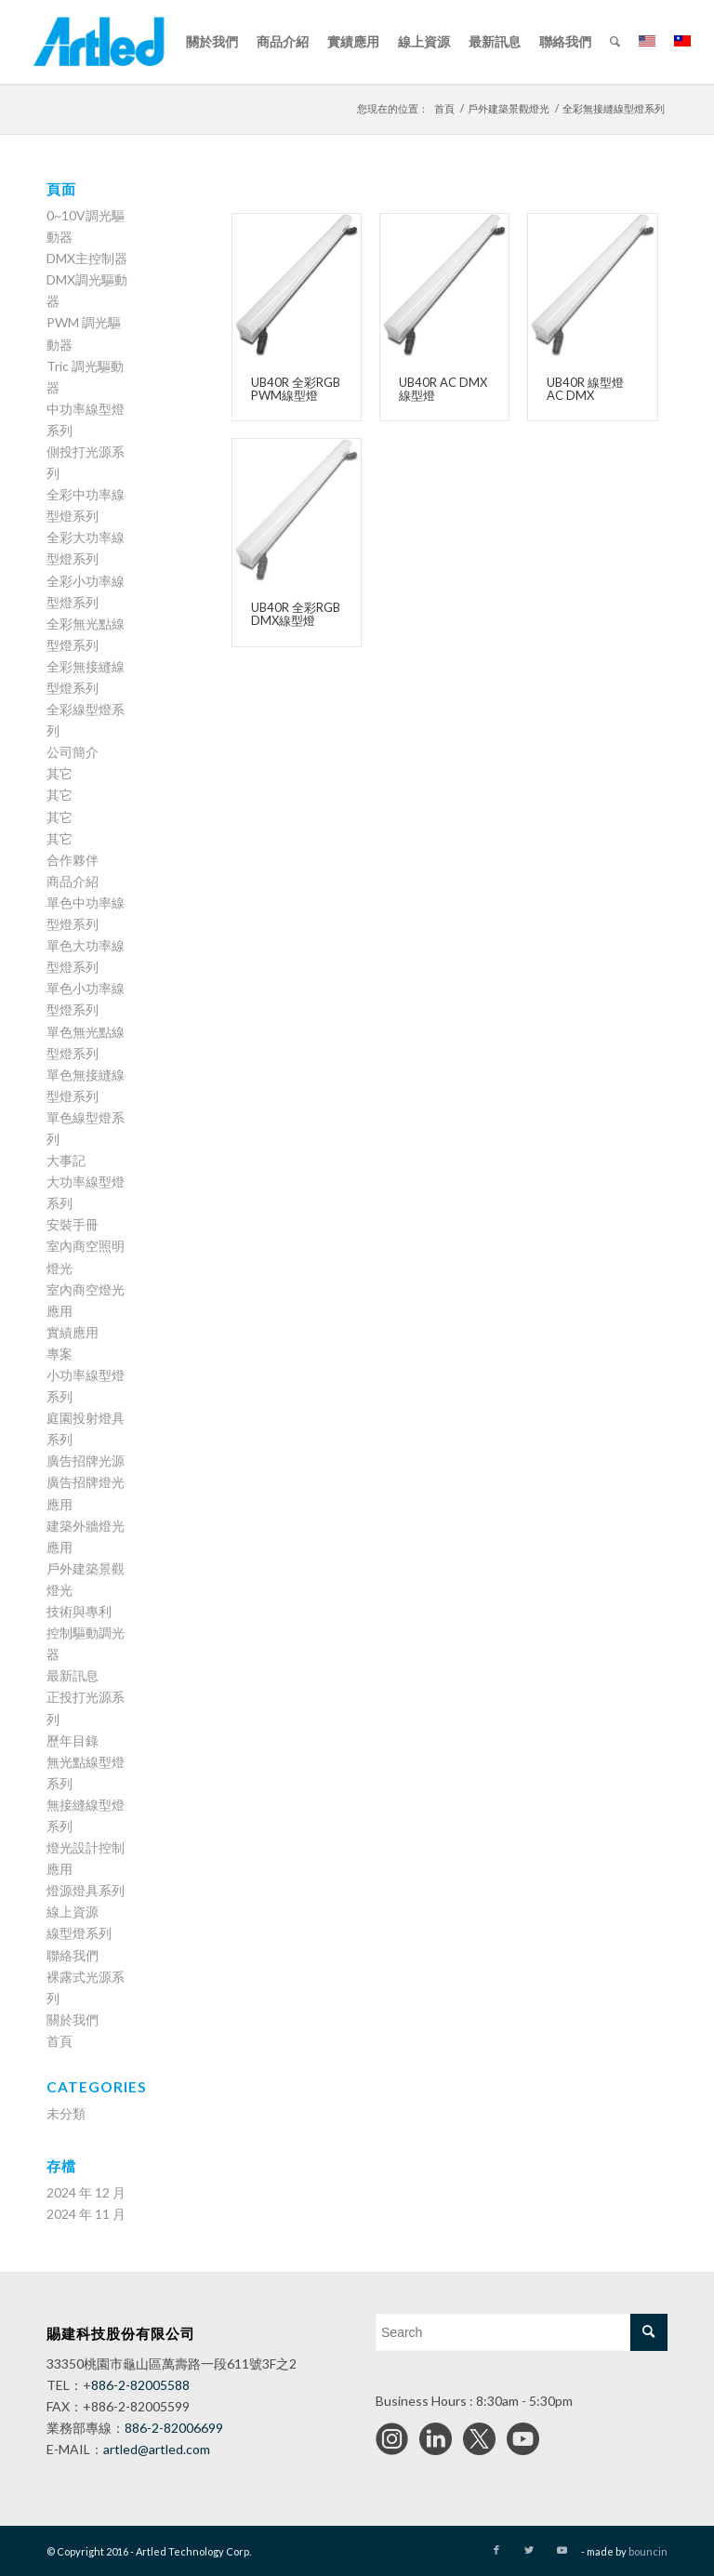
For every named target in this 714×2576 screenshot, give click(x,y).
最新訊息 (72, 1675)
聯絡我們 (72, 1955)
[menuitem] (212, 42)
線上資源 (72, 1911)
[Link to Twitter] (529, 2550)
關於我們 (72, 2019)
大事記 (66, 1160)
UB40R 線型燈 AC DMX (585, 389)
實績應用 (72, 1332)
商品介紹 (72, 881)
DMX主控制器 (86, 258)
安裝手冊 (72, 1224)
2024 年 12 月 (86, 2192)
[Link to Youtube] (562, 2550)
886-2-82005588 (140, 2385)
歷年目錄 (72, 1740)
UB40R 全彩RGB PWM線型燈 (295, 389)
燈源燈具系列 (85, 1890)
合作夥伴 (72, 860)
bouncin (648, 2551)
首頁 (59, 2041)
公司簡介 (72, 752)
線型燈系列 (79, 1933)
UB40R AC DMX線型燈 (443, 389)
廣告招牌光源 (85, 1460)
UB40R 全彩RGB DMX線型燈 (295, 614)
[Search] (615, 42)
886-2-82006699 (174, 2428)
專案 (59, 1353)
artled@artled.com (156, 2449)
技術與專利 (79, 1611)
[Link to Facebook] (496, 2550)
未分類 (66, 2113)
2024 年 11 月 (86, 2214)
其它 (59, 773)
